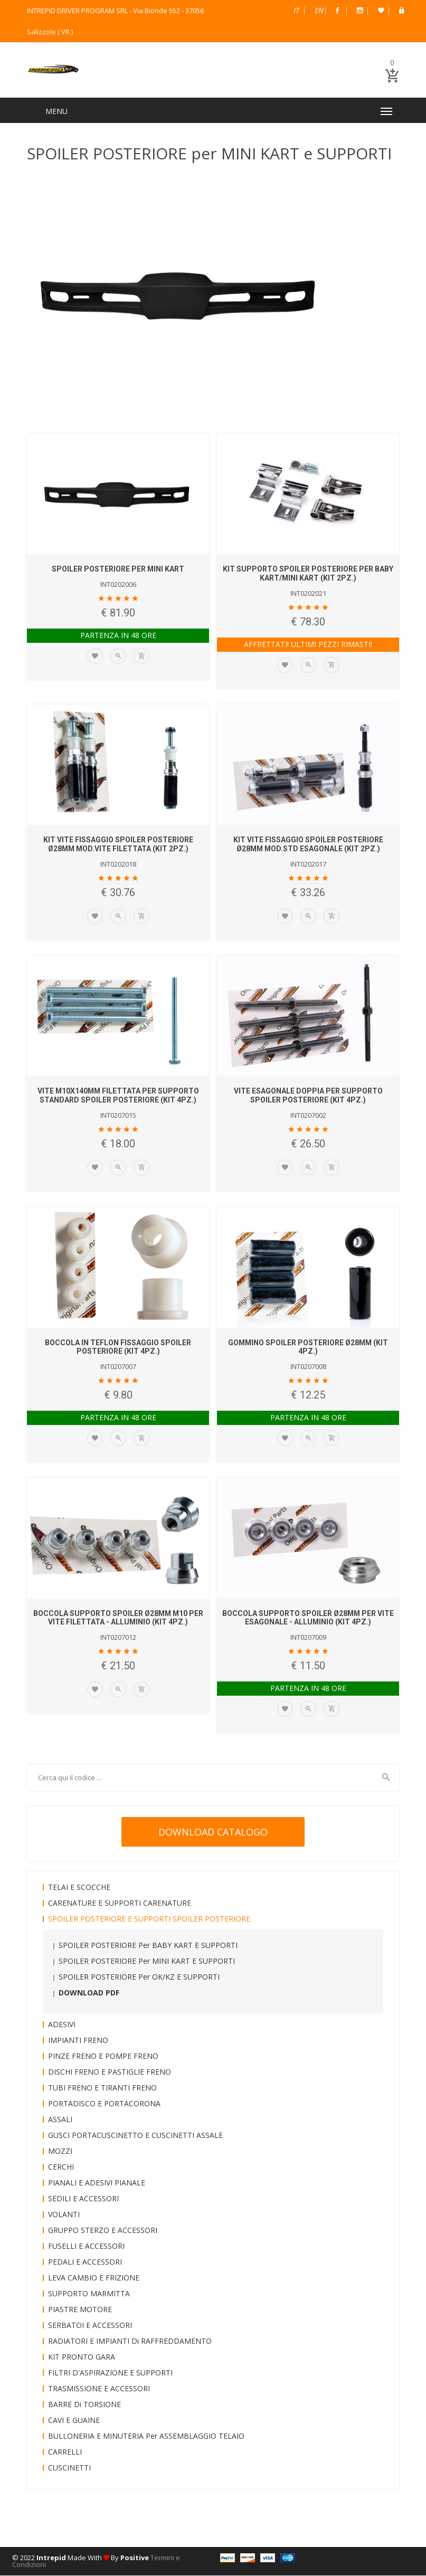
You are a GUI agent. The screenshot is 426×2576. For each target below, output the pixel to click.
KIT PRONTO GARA (81, 2357)
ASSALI (60, 2120)
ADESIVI (61, 2025)
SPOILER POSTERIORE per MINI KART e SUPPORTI (147, 1961)
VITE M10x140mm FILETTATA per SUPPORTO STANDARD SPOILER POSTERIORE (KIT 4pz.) (118, 1096)
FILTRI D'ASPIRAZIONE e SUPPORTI (110, 2373)
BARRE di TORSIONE (84, 2405)
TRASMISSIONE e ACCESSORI (99, 2389)
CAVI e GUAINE (74, 2421)
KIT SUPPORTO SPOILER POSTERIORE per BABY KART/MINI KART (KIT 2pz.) (308, 574)
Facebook (337, 10)
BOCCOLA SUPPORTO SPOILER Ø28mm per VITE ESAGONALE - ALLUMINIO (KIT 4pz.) (308, 1618)
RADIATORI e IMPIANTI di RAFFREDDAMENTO (130, 2341)
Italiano (296, 10)
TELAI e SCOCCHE (79, 1888)
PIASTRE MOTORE (80, 2310)
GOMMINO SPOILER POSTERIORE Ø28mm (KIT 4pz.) (308, 1347)
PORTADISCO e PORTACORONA (104, 2104)
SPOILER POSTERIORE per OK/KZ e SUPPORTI (139, 1977)
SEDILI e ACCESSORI (83, 2199)
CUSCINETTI (69, 2468)
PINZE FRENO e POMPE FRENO (103, 2056)
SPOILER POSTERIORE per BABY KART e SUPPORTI (148, 1946)
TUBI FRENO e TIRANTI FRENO (102, 2088)
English (319, 10)
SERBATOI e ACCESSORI (90, 2326)
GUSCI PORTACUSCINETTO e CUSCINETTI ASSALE (135, 2136)
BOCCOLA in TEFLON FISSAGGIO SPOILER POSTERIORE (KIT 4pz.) (118, 1347)
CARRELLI (65, 2452)
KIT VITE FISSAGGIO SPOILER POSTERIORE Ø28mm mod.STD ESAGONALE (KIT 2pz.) (308, 845)
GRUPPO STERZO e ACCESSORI (102, 2231)
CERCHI (61, 2167)
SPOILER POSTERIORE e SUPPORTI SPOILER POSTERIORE (149, 1919)
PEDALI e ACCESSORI (85, 2262)
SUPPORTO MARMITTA (89, 2294)
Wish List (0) (381, 10)
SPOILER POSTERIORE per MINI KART (118, 570)
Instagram (360, 10)
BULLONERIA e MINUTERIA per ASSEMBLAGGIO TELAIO (146, 2436)
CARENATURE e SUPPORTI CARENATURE (119, 1903)
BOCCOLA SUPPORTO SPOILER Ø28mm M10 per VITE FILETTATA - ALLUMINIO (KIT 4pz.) (118, 1618)
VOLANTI (64, 2215)
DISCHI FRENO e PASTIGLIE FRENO (109, 2072)
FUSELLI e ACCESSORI (86, 2246)
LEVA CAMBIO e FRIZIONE (93, 2278)
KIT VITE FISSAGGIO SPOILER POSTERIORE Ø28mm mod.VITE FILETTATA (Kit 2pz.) (118, 845)
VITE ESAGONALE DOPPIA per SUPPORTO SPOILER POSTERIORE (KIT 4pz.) (308, 1096)
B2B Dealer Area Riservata (401, 10)
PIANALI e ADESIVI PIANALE (96, 2183)
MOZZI (60, 2151)
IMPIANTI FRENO (78, 2041)
